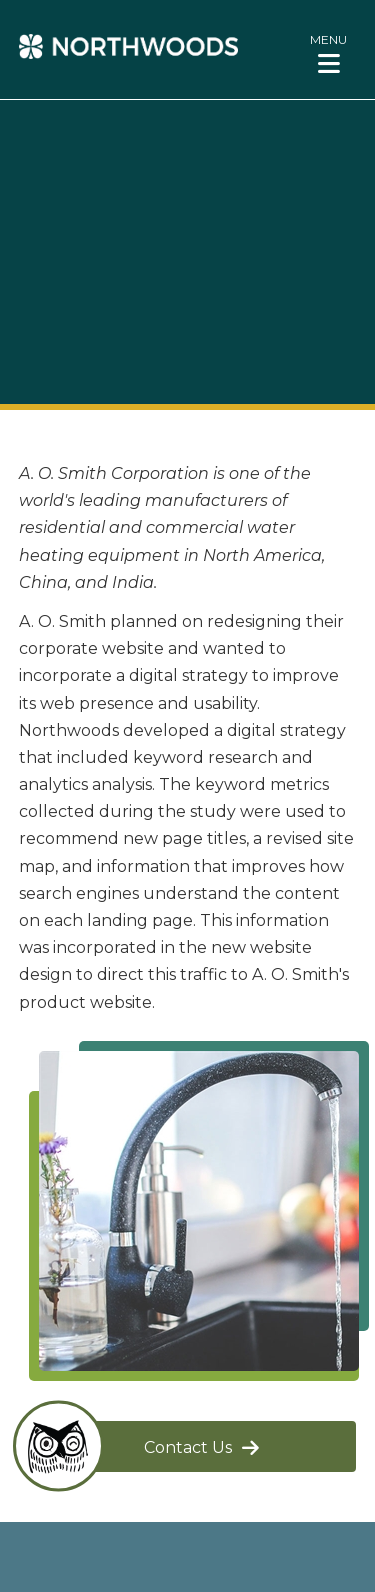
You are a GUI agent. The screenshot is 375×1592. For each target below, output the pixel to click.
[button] (328, 53)
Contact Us (188, 1447)
